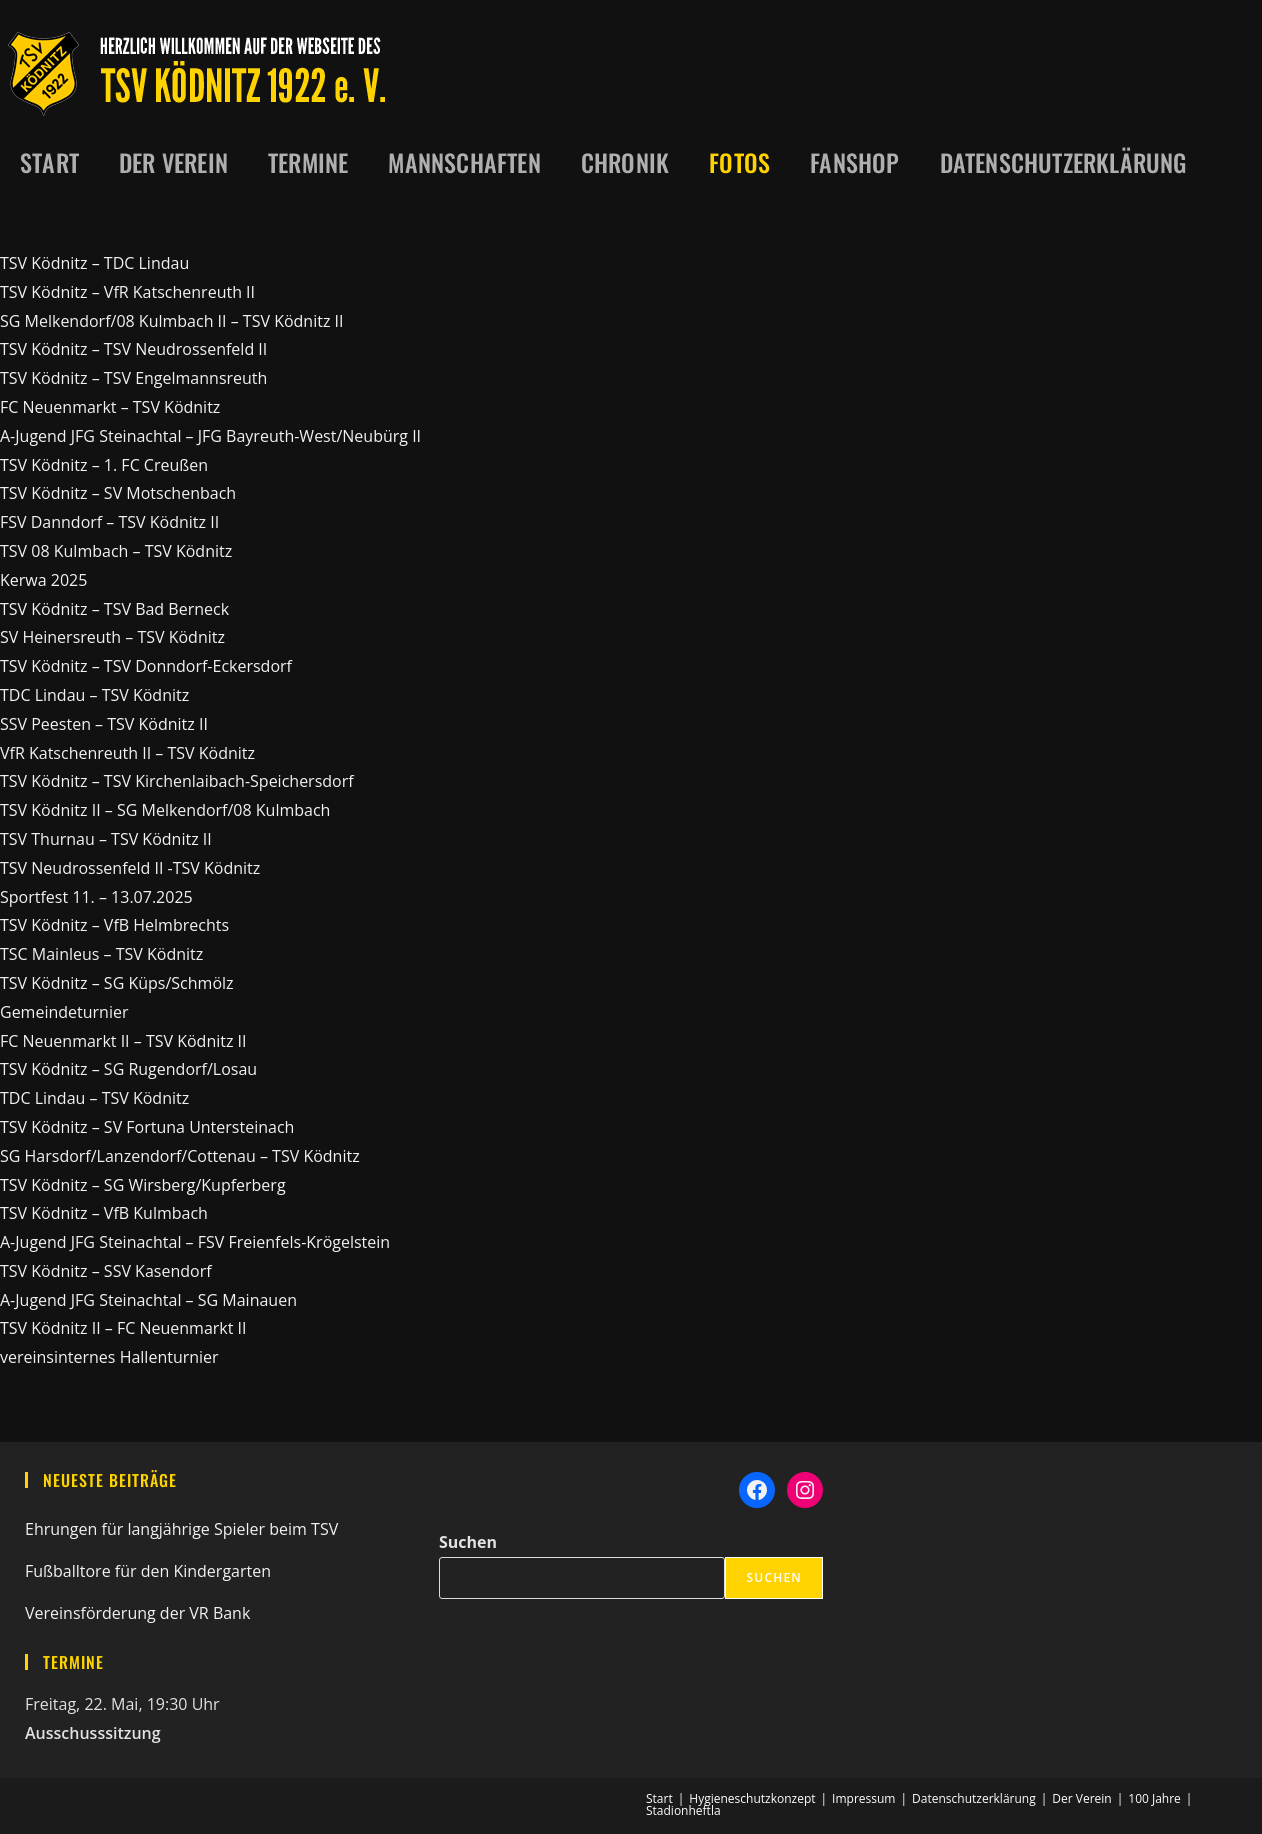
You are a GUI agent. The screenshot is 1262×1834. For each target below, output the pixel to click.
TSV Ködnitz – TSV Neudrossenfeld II (133, 349)
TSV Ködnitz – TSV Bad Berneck (114, 609)
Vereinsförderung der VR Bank (137, 1613)
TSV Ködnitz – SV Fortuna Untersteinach (147, 1127)
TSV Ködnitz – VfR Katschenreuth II (127, 292)
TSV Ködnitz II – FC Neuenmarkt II (123, 1328)
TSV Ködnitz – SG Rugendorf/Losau (128, 1069)
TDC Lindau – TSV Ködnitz (94, 695)
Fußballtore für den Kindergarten (148, 1571)
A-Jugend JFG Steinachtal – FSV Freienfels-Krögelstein (195, 1242)
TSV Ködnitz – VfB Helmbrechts (114, 925)
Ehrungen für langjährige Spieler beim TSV (181, 1529)
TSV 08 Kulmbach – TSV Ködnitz (116, 551)
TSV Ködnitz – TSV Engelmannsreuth (133, 378)
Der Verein (1081, 1798)
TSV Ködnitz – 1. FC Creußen (104, 465)
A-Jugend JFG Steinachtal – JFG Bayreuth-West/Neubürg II (210, 436)
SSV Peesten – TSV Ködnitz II (104, 724)
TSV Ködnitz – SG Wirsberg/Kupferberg (143, 1185)
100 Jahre (1154, 1798)
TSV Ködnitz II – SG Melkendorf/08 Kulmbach (165, 810)
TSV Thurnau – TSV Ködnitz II (106, 839)
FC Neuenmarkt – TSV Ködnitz (110, 407)
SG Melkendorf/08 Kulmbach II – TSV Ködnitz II (172, 321)
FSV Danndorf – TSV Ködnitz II (109, 522)
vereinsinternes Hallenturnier (109, 1357)
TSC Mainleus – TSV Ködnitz (101, 954)
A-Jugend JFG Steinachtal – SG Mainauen (148, 1300)
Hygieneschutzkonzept (752, 1798)
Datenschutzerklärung (974, 1798)
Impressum (863, 1798)
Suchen (468, 1542)
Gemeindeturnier (64, 1012)
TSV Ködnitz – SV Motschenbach (118, 493)
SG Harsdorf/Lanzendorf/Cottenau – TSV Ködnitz (180, 1156)
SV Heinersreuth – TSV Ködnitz (112, 637)
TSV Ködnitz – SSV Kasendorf (106, 1271)
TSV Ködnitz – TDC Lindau (94, 263)
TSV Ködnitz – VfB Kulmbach (104, 1213)
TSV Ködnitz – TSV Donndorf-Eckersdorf (146, 666)
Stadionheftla (683, 1810)
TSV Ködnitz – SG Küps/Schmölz (117, 983)
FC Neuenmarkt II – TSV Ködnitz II (123, 1041)
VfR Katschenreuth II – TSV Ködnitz (127, 753)
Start (659, 1798)
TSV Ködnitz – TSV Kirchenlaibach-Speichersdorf (177, 781)
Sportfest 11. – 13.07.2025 (96, 897)
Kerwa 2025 (43, 580)
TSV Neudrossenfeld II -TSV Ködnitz (130, 868)
